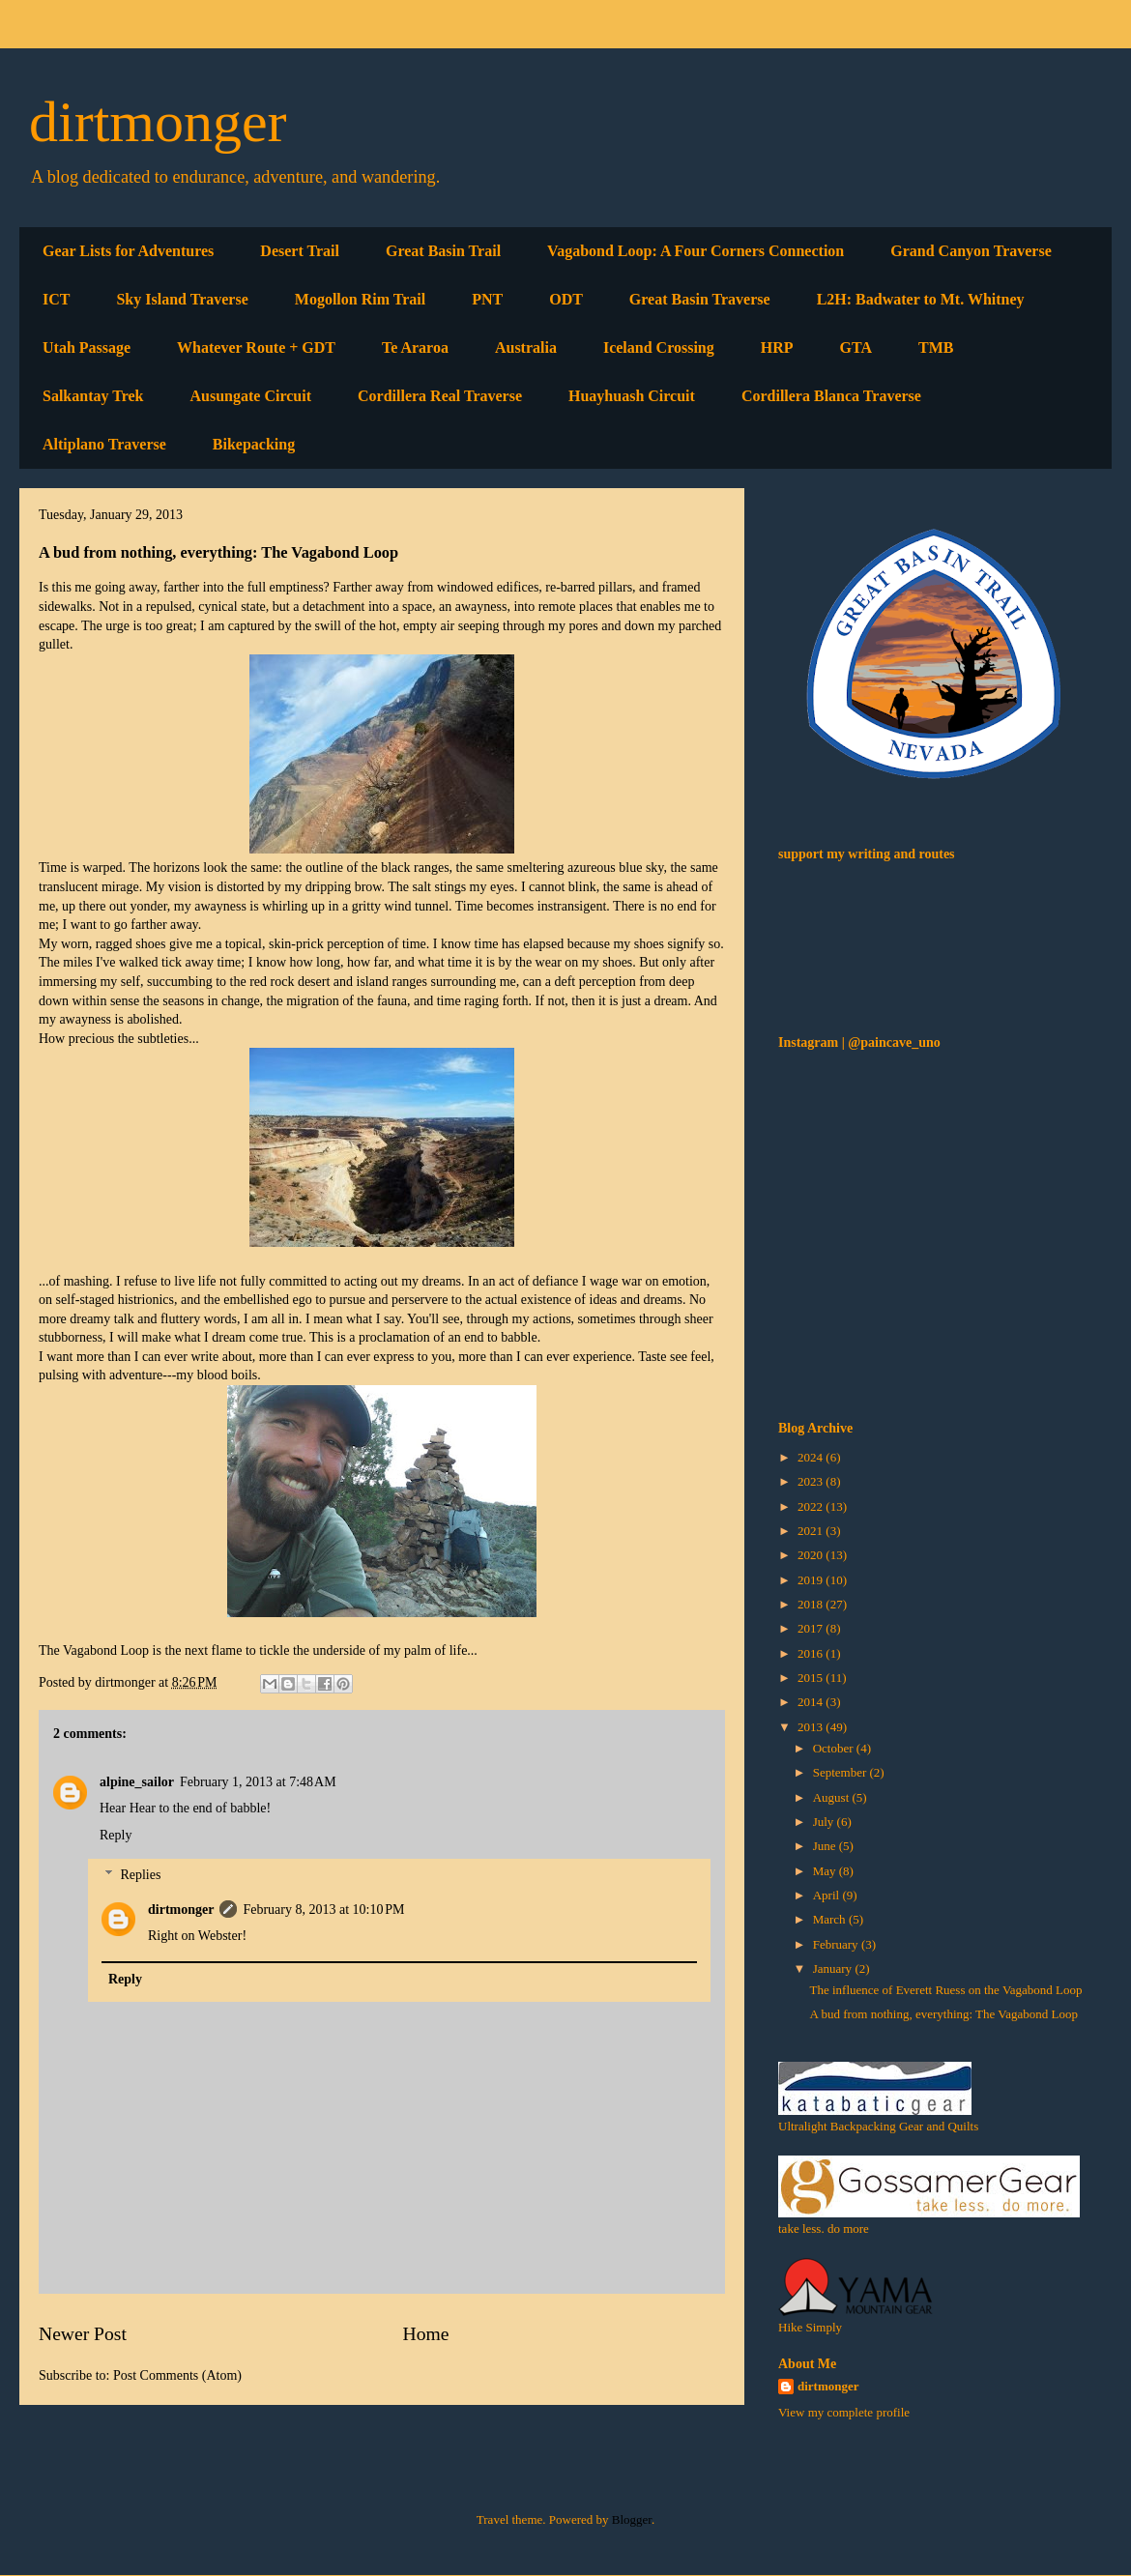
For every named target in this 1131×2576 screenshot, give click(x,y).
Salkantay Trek (93, 396)
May (826, 1871)
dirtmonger (158, 122)
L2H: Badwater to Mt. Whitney (921, 299)
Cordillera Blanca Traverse (831, 396)
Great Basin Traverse (699, 299)
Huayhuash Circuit (631, 396)
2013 (812, 1727)
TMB (935, 347)
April (828, 1895)
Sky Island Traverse (181, 299)
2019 (812, 1580)
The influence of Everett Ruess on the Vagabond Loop (945, 1990)
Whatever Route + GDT (256, 347)
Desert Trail (299, 251)
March (831, 1919)
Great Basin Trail (443, 251)
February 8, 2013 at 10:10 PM (323, 1909)
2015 (812, 1677)
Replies (140, 1874)
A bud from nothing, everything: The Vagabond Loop (943, 2014)
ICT (56, 299)
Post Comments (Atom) (177, 2375)
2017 (812, 1628)
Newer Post (83, 2334)
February (837, 1944)
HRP (777, 347)
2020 (812, 1555)
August (833, 1797)
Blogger (632, 2519)
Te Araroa (415, 347)
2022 (812, 1506)
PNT (487, 299)
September (841, 1772)
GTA (856, 347)
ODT (566, 299)
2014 (812, 1701)
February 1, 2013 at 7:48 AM (258, 1782)
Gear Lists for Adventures (128, 251)
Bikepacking (254, 444)
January (834, 1968)
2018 (812, 1604)
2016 (812, 1653)
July (825, 1821)
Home (426, 2334)
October (834, 1748)
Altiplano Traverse (104, 444)
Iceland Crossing (658, 347)
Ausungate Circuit (250, 396)
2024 (812, 1457)
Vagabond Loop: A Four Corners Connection (695, 251)
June (826, 1845)
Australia (526, 347)
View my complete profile (844, 2412)
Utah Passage (86, 347)
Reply (115, 1835)
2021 (812, 1530)
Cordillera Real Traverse (440, 396)
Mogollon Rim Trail (360, 299)
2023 (812, 1481)
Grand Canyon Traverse (971, 251)
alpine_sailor (137, 1782)
